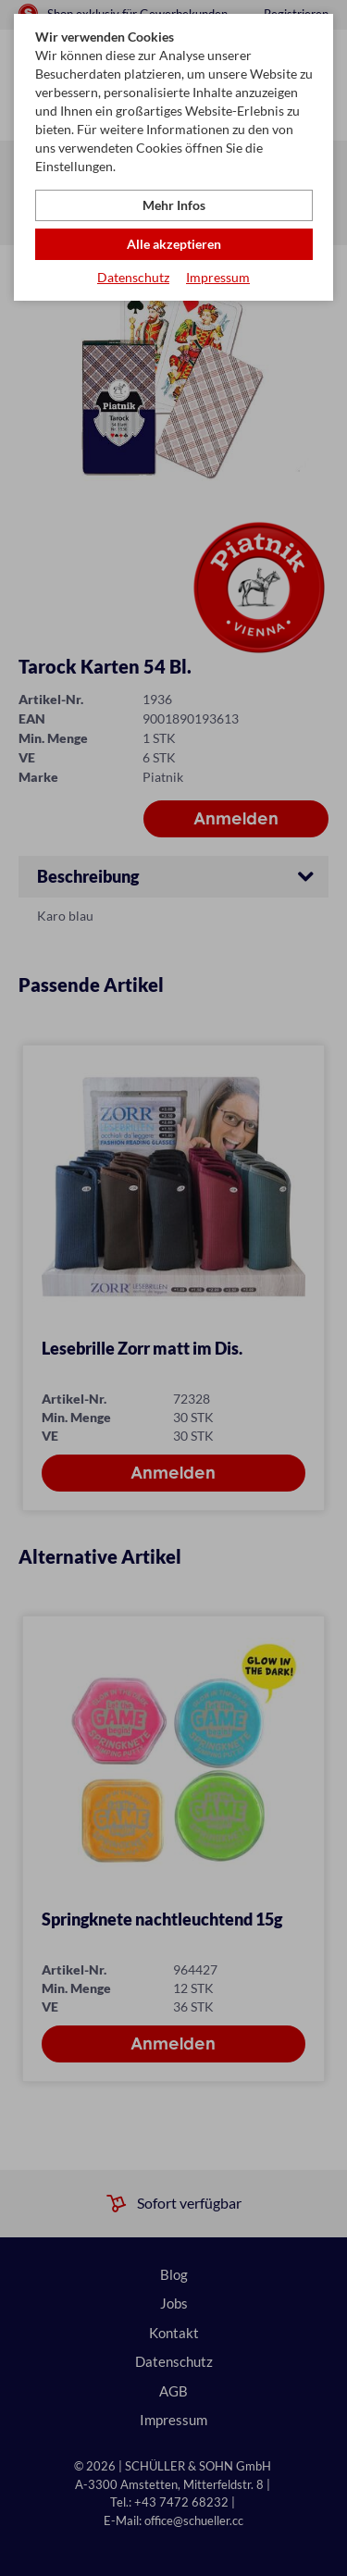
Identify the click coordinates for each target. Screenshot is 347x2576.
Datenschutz (133, 277)
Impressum (218, 277)
